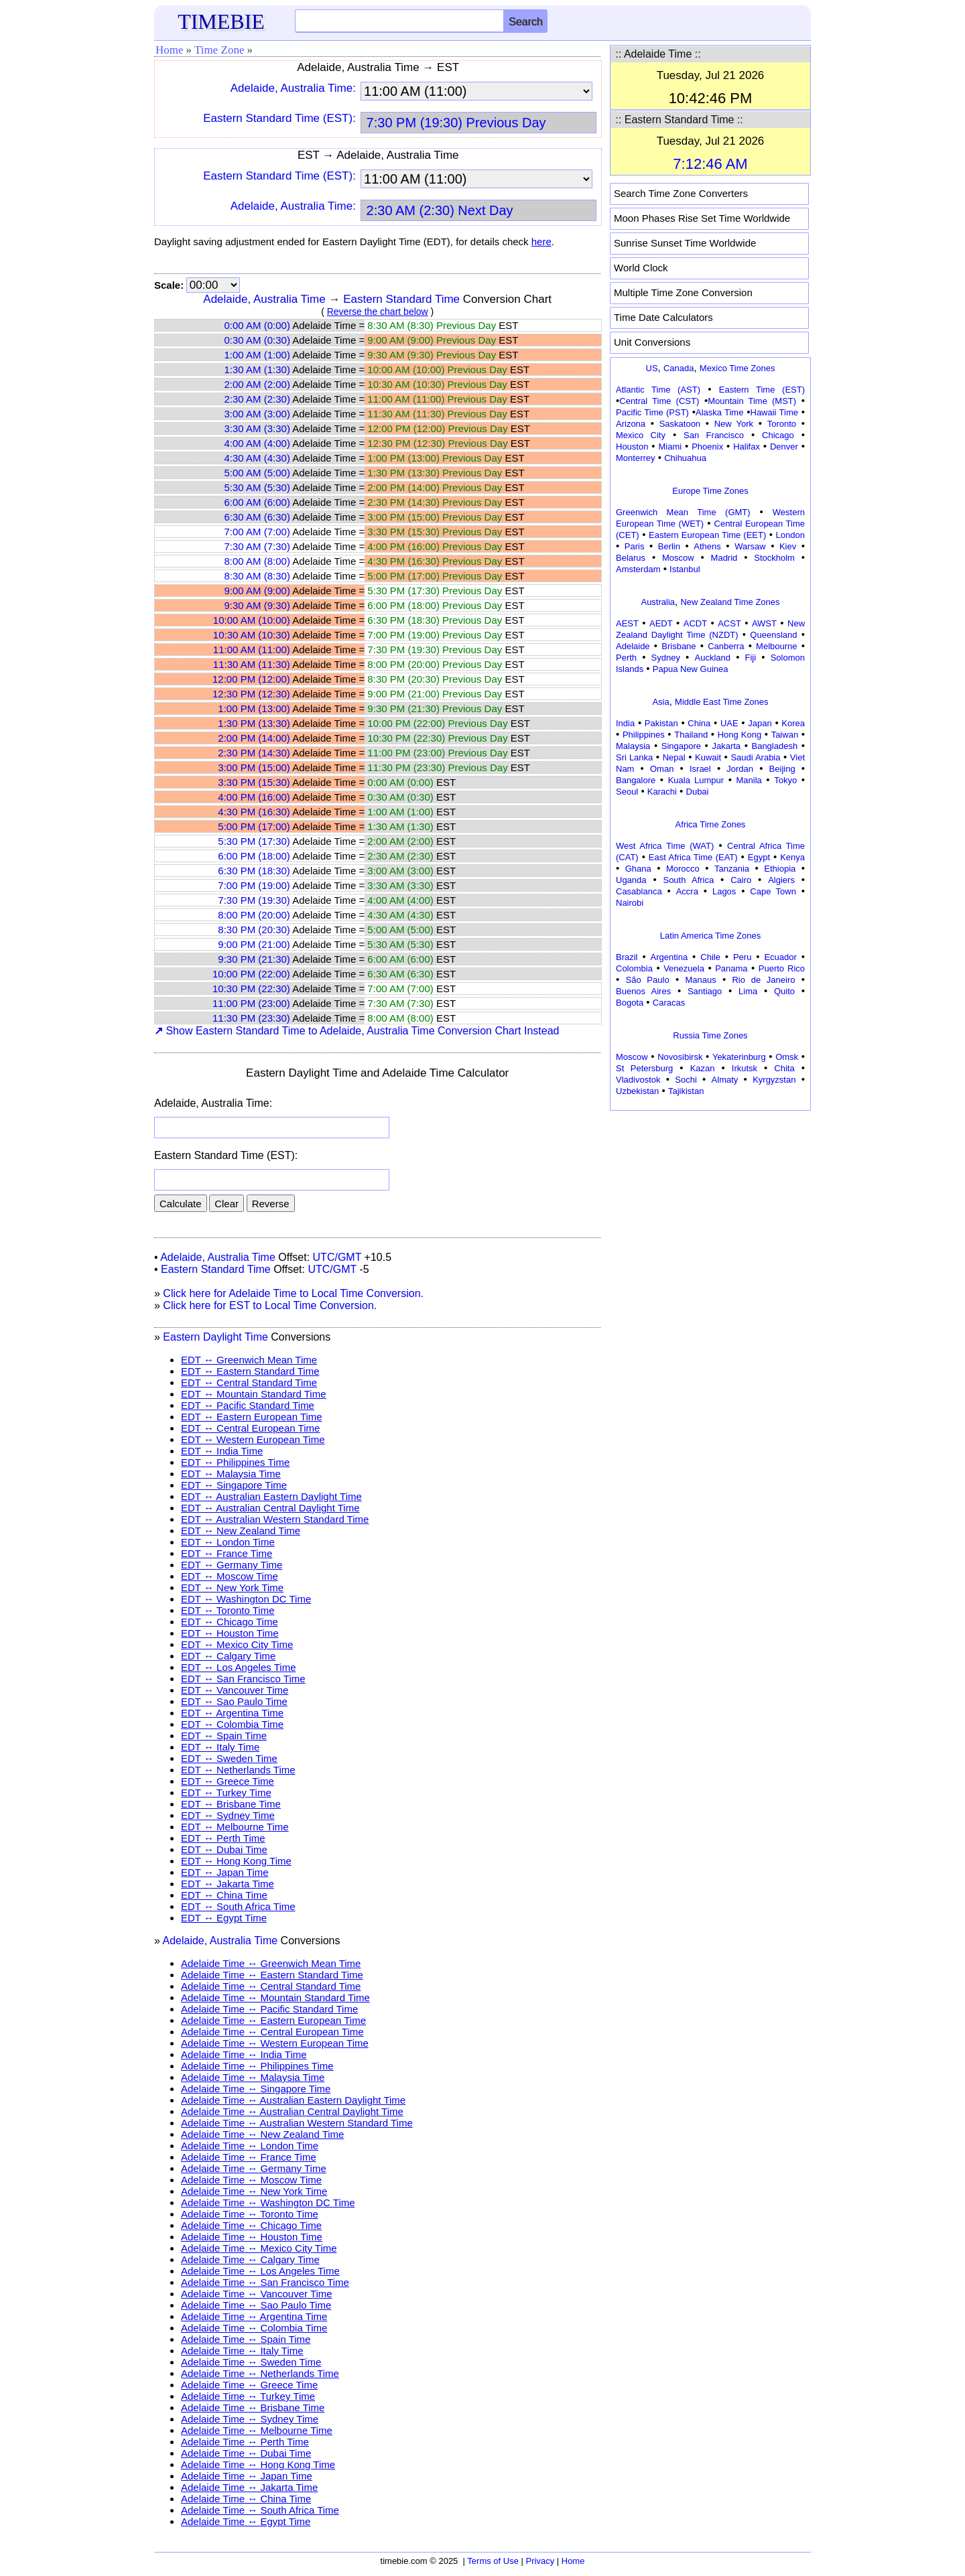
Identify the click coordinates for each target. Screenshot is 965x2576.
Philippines (644, 735)
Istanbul (684, 569)
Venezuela (683, 968)
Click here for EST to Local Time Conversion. (270, 1305)
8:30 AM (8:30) (257, 576)
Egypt (759, 857)
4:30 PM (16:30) (254, 811)
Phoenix (707, 447)
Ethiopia (779, 869)
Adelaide (633, 646)
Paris (635, 546)
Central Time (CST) (659, 401)
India (625, 723)
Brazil (627, 957)
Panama (731, 968)
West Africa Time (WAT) (665, 846)
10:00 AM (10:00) (251, 620)
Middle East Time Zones (721, 702)
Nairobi (629, 903)
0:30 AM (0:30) (257, 340)
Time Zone (219, 50)
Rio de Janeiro (763, 980)
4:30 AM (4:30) (257, 458)
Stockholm (774, 558)
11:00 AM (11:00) (251, 649)
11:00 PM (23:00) (251, 1003)
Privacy (540, 2561)
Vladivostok (638, 1080)
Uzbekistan (637, 1091)
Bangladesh (774, 746)
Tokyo (785, 780)
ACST (729, 623)
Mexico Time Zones (737, 368)
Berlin (669, 546)
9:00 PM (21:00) (254, 944)
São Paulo (647, 980)
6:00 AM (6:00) (257, 502)
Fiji (751, 658)
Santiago (705, 991)
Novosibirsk (679, 1057)
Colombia (634, 968)
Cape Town (773, 891)
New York (733, 424)
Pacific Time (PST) (652, 412)
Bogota (629, 1003)
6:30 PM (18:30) (254, 870)
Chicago (778, 435)
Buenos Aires (643, 991)
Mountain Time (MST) (752, 401)
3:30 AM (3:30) (257, 428)
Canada (678, 368)
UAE (729, 723)
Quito (784, 991)
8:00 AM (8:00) (257, 561)
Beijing (782, 769)
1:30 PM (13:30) (254, 723)
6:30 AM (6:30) (257, 517)
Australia (658, 602)
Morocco (683, 869)
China (699, 723)
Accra (687, 891)
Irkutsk (744, 1068)
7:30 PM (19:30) (254, 900)
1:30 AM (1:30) (257, 369)
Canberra (726, 646)
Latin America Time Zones (710, 936)
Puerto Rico (782, 968)
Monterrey (635, 458)
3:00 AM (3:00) (257, 413)
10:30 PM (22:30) (251, 988)
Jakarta (726, 746)
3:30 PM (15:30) (254, 782)
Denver (784, 447)
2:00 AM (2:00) (257, 384)
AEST (627, 623)
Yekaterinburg (739, 1057)
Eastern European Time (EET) (707, 535)
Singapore (681, 746)
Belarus (630, 558)
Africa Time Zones (711, 824)
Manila (748, 780)
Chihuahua (685, 458)
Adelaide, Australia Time (264, 299)
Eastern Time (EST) (762, 390)
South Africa (688, 880)
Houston (632, 447)
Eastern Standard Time (401, 299)
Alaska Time (719, 412)
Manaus (700, 980)
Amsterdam (638, 569)
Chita (784, 1068)
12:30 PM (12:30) (251, 693)
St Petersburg (644, 1068)
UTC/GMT (337, 1257)
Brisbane (678, 646)
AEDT (661, 623)
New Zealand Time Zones (729, 602)
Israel (700, 769)
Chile (710, 957)
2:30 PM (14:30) (254, 752)
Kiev (787, 546)
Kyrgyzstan (774, 1080)
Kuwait (708, 757)
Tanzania (731, 869)
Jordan (739, 769)
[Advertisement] (710, 1198)
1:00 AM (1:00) (257, 354)
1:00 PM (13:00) (254, 708)
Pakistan (661, 723)
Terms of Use (493, 2561)
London (790, 535)
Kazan (702, 1068)
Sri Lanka (634, 757)
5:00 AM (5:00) (257, 472)
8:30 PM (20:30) (254, 929)
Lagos (724, 891)
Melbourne (776, 646)
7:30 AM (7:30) (257, 546)
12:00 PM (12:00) (251, 679)
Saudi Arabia (755, 757)
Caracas (669, 1003)
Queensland (773, 635)
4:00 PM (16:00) (254, 797)
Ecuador (780, 957)
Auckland (712, 658)
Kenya (792, 857)
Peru (742, 957)
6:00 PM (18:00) (254, 856)
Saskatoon (679, 424)
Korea (793, 723)
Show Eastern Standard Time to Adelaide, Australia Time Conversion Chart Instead (356, 1030)
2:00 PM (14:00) (254, 738)
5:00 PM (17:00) (254, 826)
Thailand (691, 735)
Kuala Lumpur (696, 780)
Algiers (781, 880)
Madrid (724, 558)
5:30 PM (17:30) (254, 841)
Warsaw (749, 546)
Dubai (697, 792)
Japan (759, 723)
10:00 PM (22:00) (251, 973)
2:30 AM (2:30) (257, 399)
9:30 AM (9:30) (257, 605)
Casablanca (639, 891)
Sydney (665, 658)
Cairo (740, 880)
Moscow (678, 558)
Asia (660, 702)
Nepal (674, 757)
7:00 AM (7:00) (257, 531)
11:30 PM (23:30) (251, 1018)
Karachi (662, 792)
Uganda (631, 880)
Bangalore (635, 780)
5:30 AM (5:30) (257, 487)
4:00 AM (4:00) (257, 443)
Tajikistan (686, 1091)
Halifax (746, 447)
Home (169, 50)
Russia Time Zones (710, 1035)
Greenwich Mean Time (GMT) (683, 512)
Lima (747, 991)
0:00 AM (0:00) (257, 325)
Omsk (786, 1057)
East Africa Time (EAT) (693, 857)
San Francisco (714, 435)
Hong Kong (740, 735)
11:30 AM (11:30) (251, 664)
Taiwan (784, 735)
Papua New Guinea (690, 669)
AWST (764, 623)
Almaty (725, 1080)
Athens (707, 546)
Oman (661, 769)
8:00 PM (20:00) (254, 915)
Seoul (627, 792)
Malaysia (633, 746)
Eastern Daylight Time (215, 1337)
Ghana (638, 869)
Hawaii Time (774, 412)
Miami (670, 447)
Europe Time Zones (710, 491)
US (652, 368)
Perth (626, 658)
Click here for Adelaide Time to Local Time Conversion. (293, 1293)
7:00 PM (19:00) (254, 885)
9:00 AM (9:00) (257, 590)
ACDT (695, 623)
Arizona (630, 424)
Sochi (686, 1080)
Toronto (781, 424)
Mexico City (640, 435)
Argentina (669, 957)
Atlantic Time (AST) (658, 390)
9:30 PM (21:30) (254, 959)
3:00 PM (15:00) (254, 767)
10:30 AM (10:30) (251, 634)
